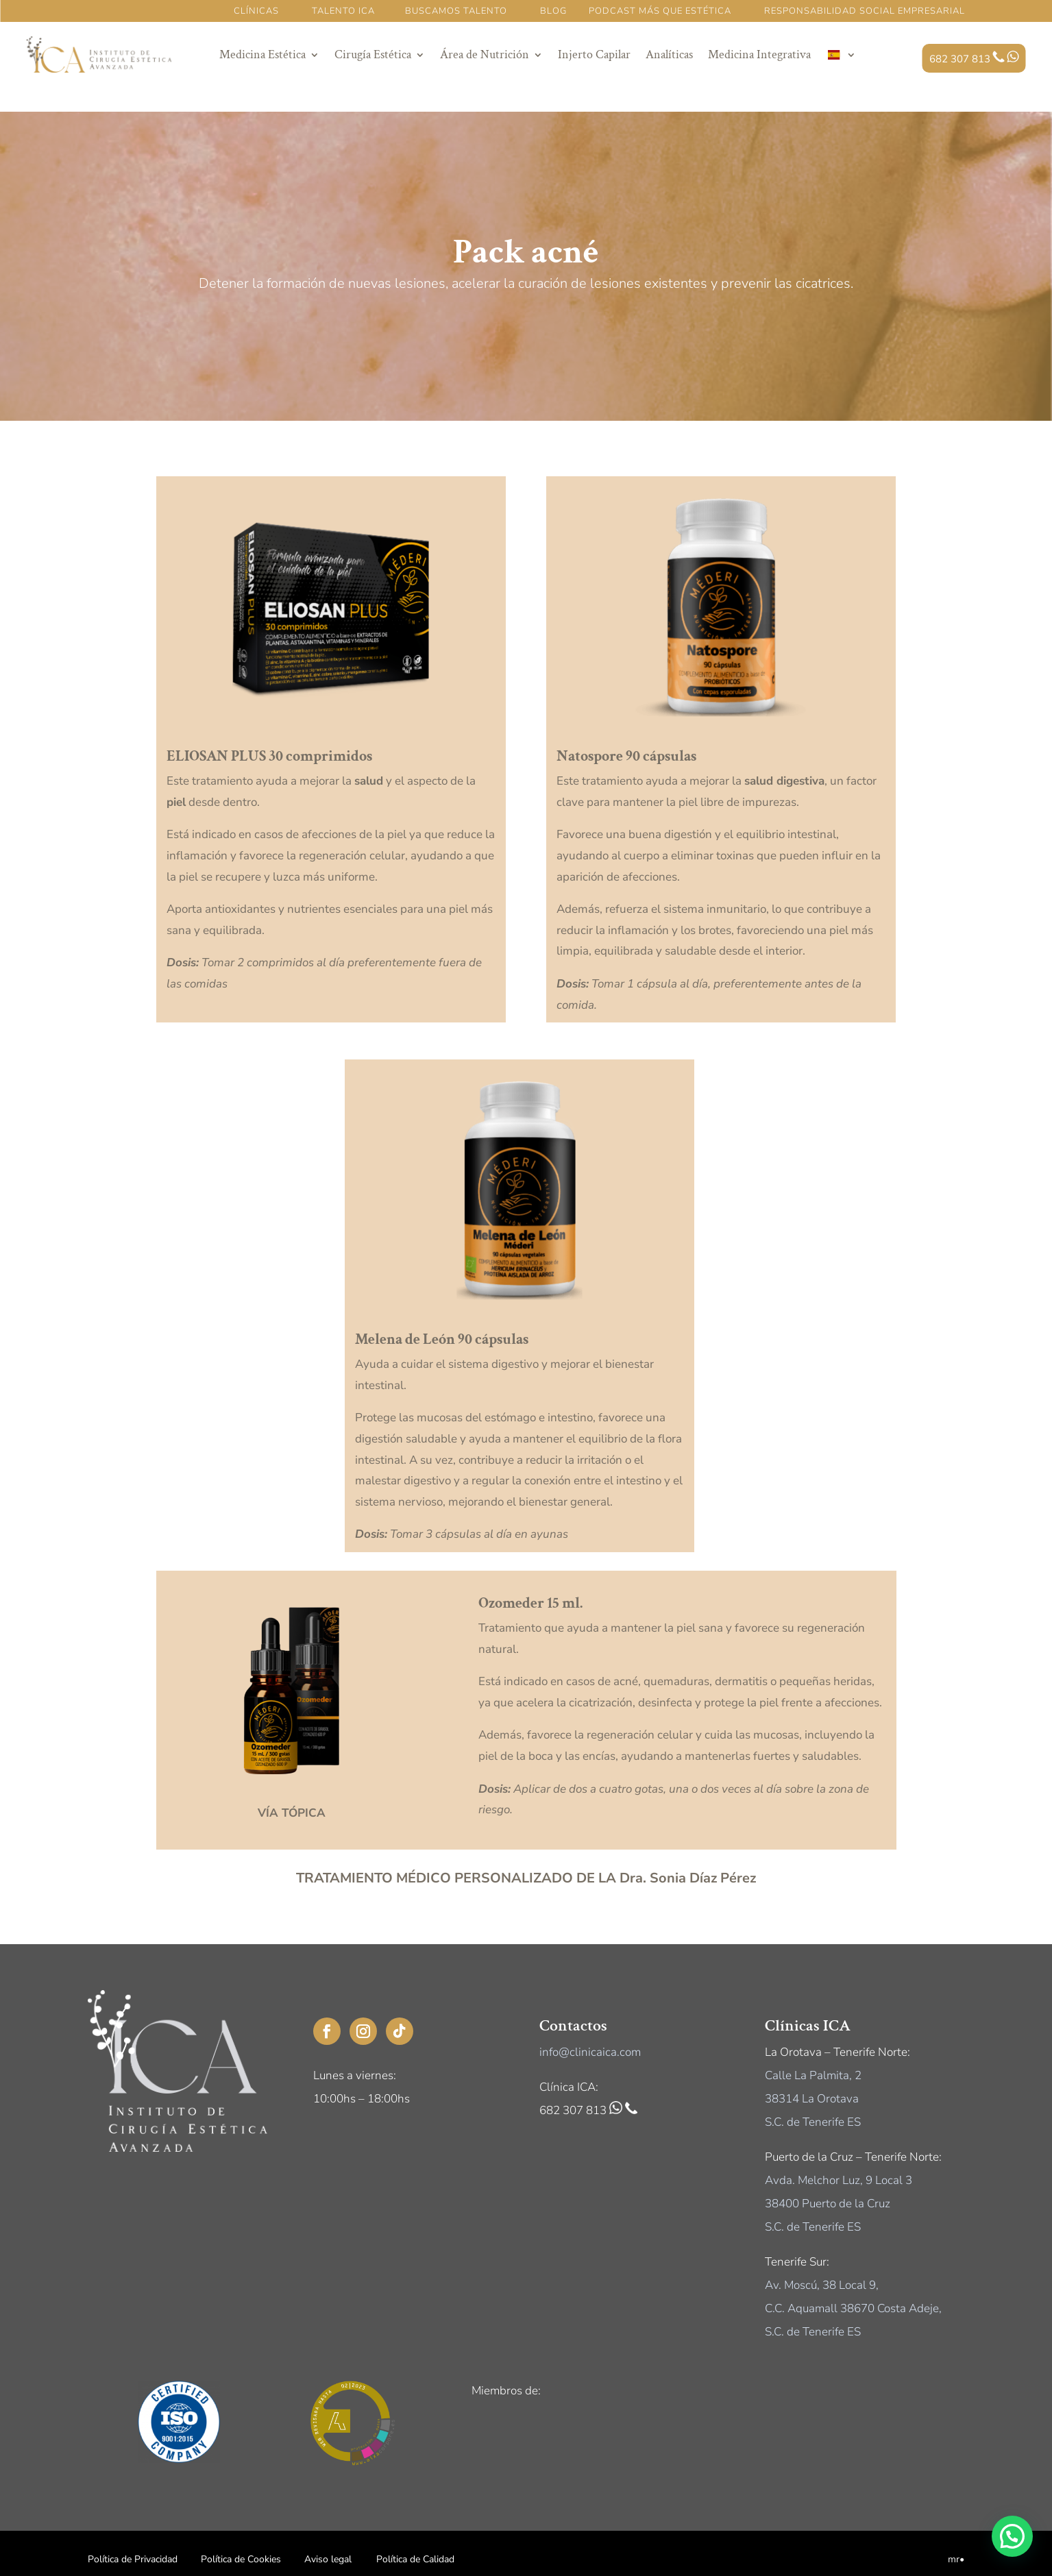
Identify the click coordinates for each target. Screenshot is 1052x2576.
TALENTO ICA (343, 11)
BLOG (553, 11)
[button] (1012, 2536)
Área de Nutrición (484, 54)
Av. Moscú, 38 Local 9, (822, 2285)
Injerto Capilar (594, 54)
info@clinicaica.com (590, 2052)
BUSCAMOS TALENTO (456, 11)
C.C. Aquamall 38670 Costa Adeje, (853, 2308)
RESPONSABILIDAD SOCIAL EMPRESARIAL (864, 11)
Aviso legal (328, 2559)
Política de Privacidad (133, 2559)
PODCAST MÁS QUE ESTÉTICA (661, 11)
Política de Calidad (415, 2559)
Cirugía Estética (372, 54)
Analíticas (669, 54)
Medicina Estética (262, 54)
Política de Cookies (241, 2559)
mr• (956, 2559)
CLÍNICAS (256, 11)
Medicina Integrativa (759, 54)
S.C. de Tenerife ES (813, 2122)
